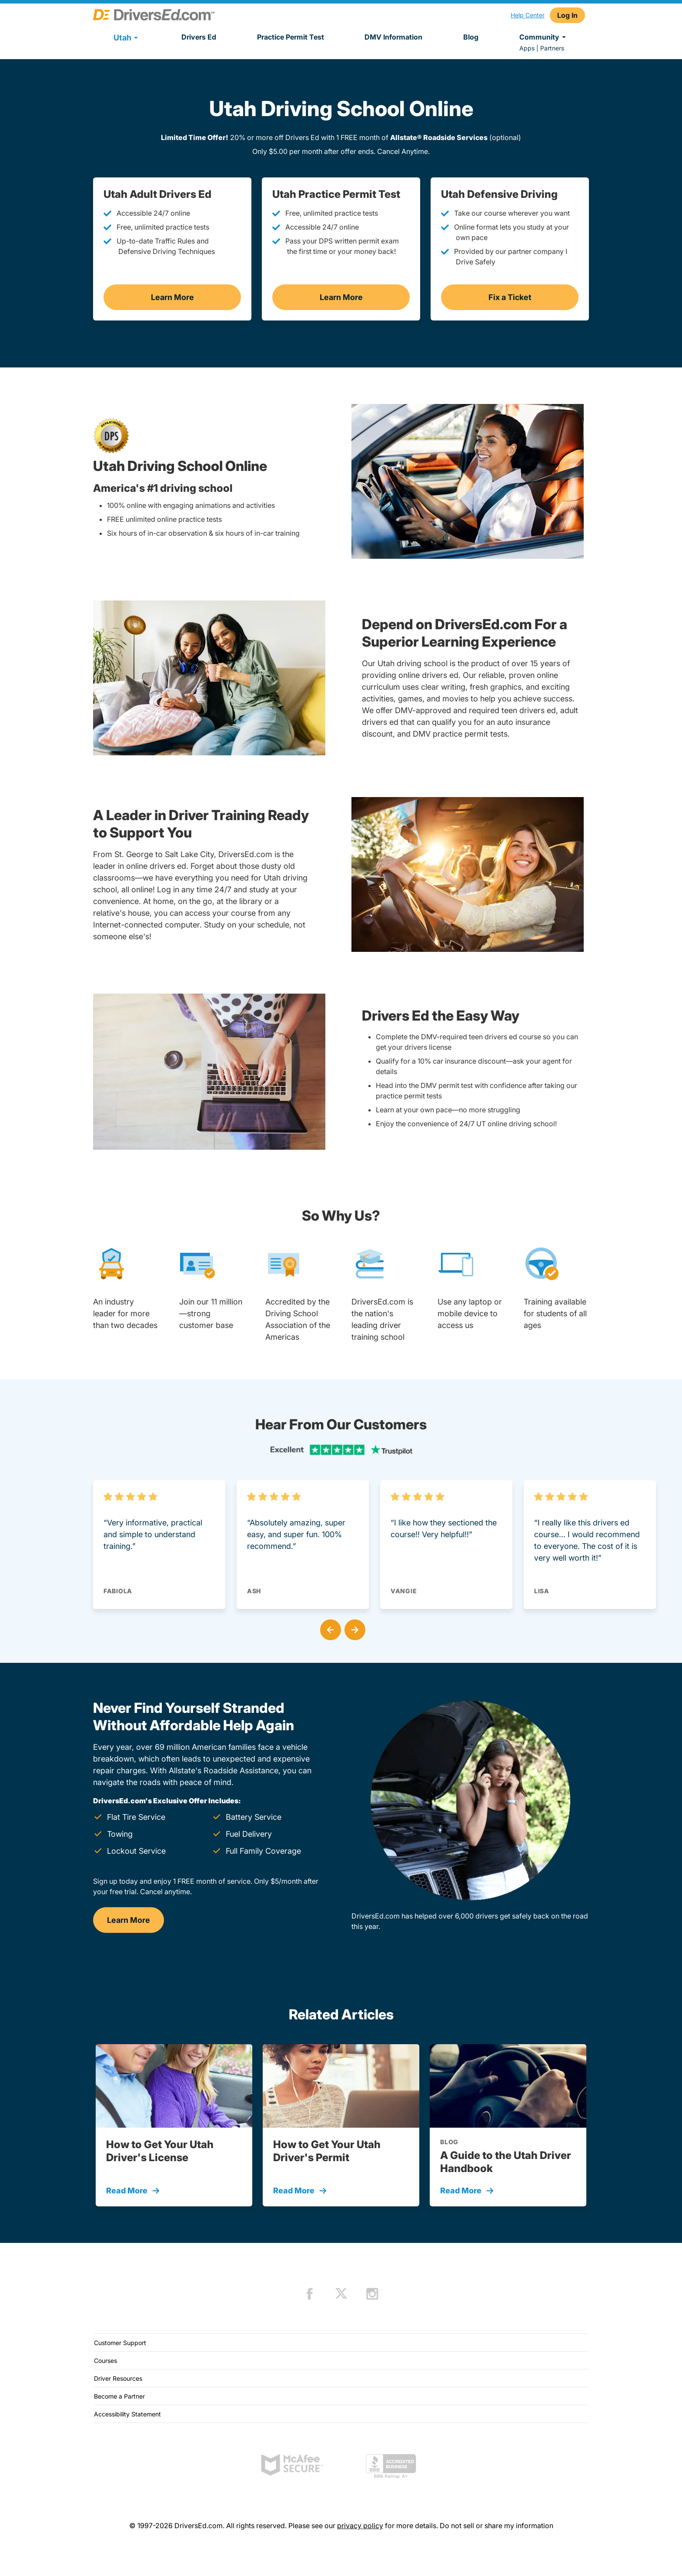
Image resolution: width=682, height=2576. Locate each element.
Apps (527, 48)
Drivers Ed (198, 37)
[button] (329, 1628)
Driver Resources (118, 2378)
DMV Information (393, 37)
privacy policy (360, 2525)
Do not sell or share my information (496, 2525)
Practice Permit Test (290, 37)
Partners (552, 48)
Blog (470, 37)
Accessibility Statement (127, 2414)
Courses (105, 2360)
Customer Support (120, 2342)
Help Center (528, 15)
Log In (567, 15)
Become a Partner (119, 2396)
